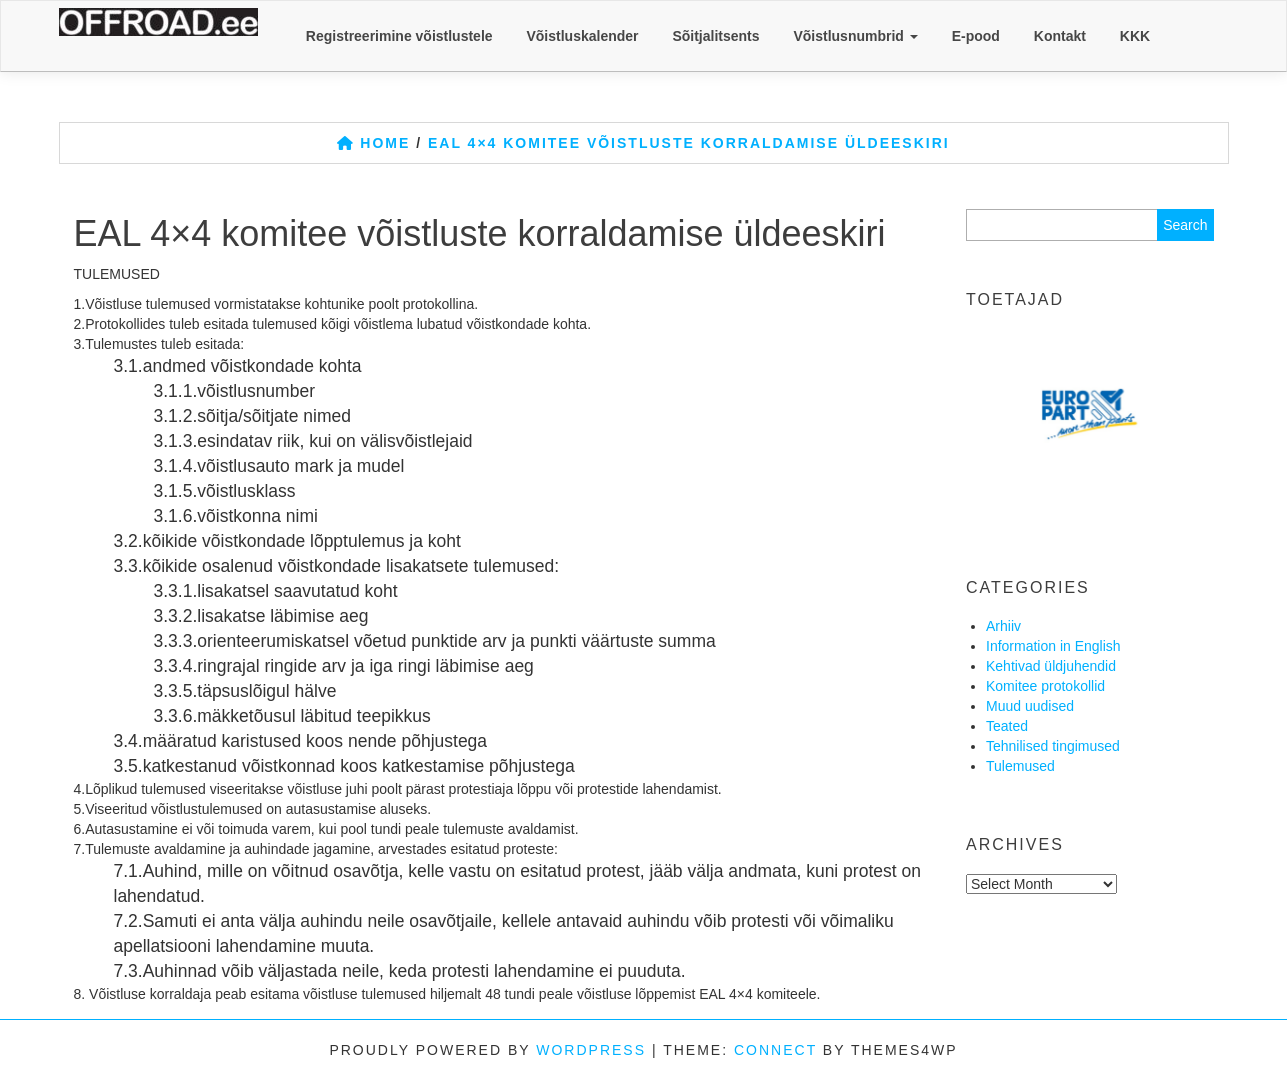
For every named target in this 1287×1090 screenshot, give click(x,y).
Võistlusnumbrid (855, 36)
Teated (1007, 726)
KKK (1135, 36)
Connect (775, 1050)
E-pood (976, 36)
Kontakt (1060, 36)
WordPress (591, 1050)
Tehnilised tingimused (1053, 746)
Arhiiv (1003, 626)
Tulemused (1020, 766)
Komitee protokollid (1045, 686)
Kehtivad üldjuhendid (1051, 666)
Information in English (1053, 646)
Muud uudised (1030, 706)
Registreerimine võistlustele (399, 36)
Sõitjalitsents (715, 36)
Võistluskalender (582, 36)
